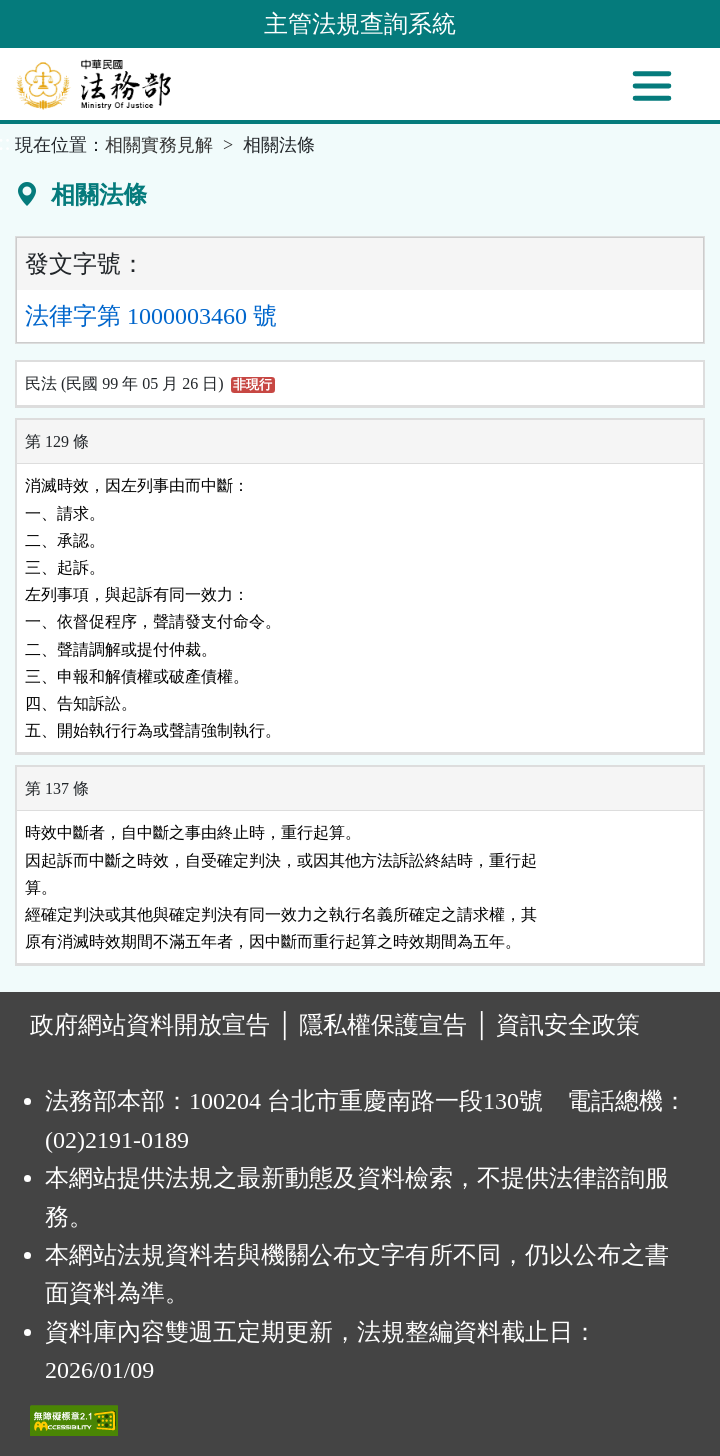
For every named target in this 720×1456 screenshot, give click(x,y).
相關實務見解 (159, 145)
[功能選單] (652, 86)
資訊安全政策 (568, 1025)
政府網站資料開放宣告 (150, 1025)
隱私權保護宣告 (383, 1025)
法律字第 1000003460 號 (151, 316)
